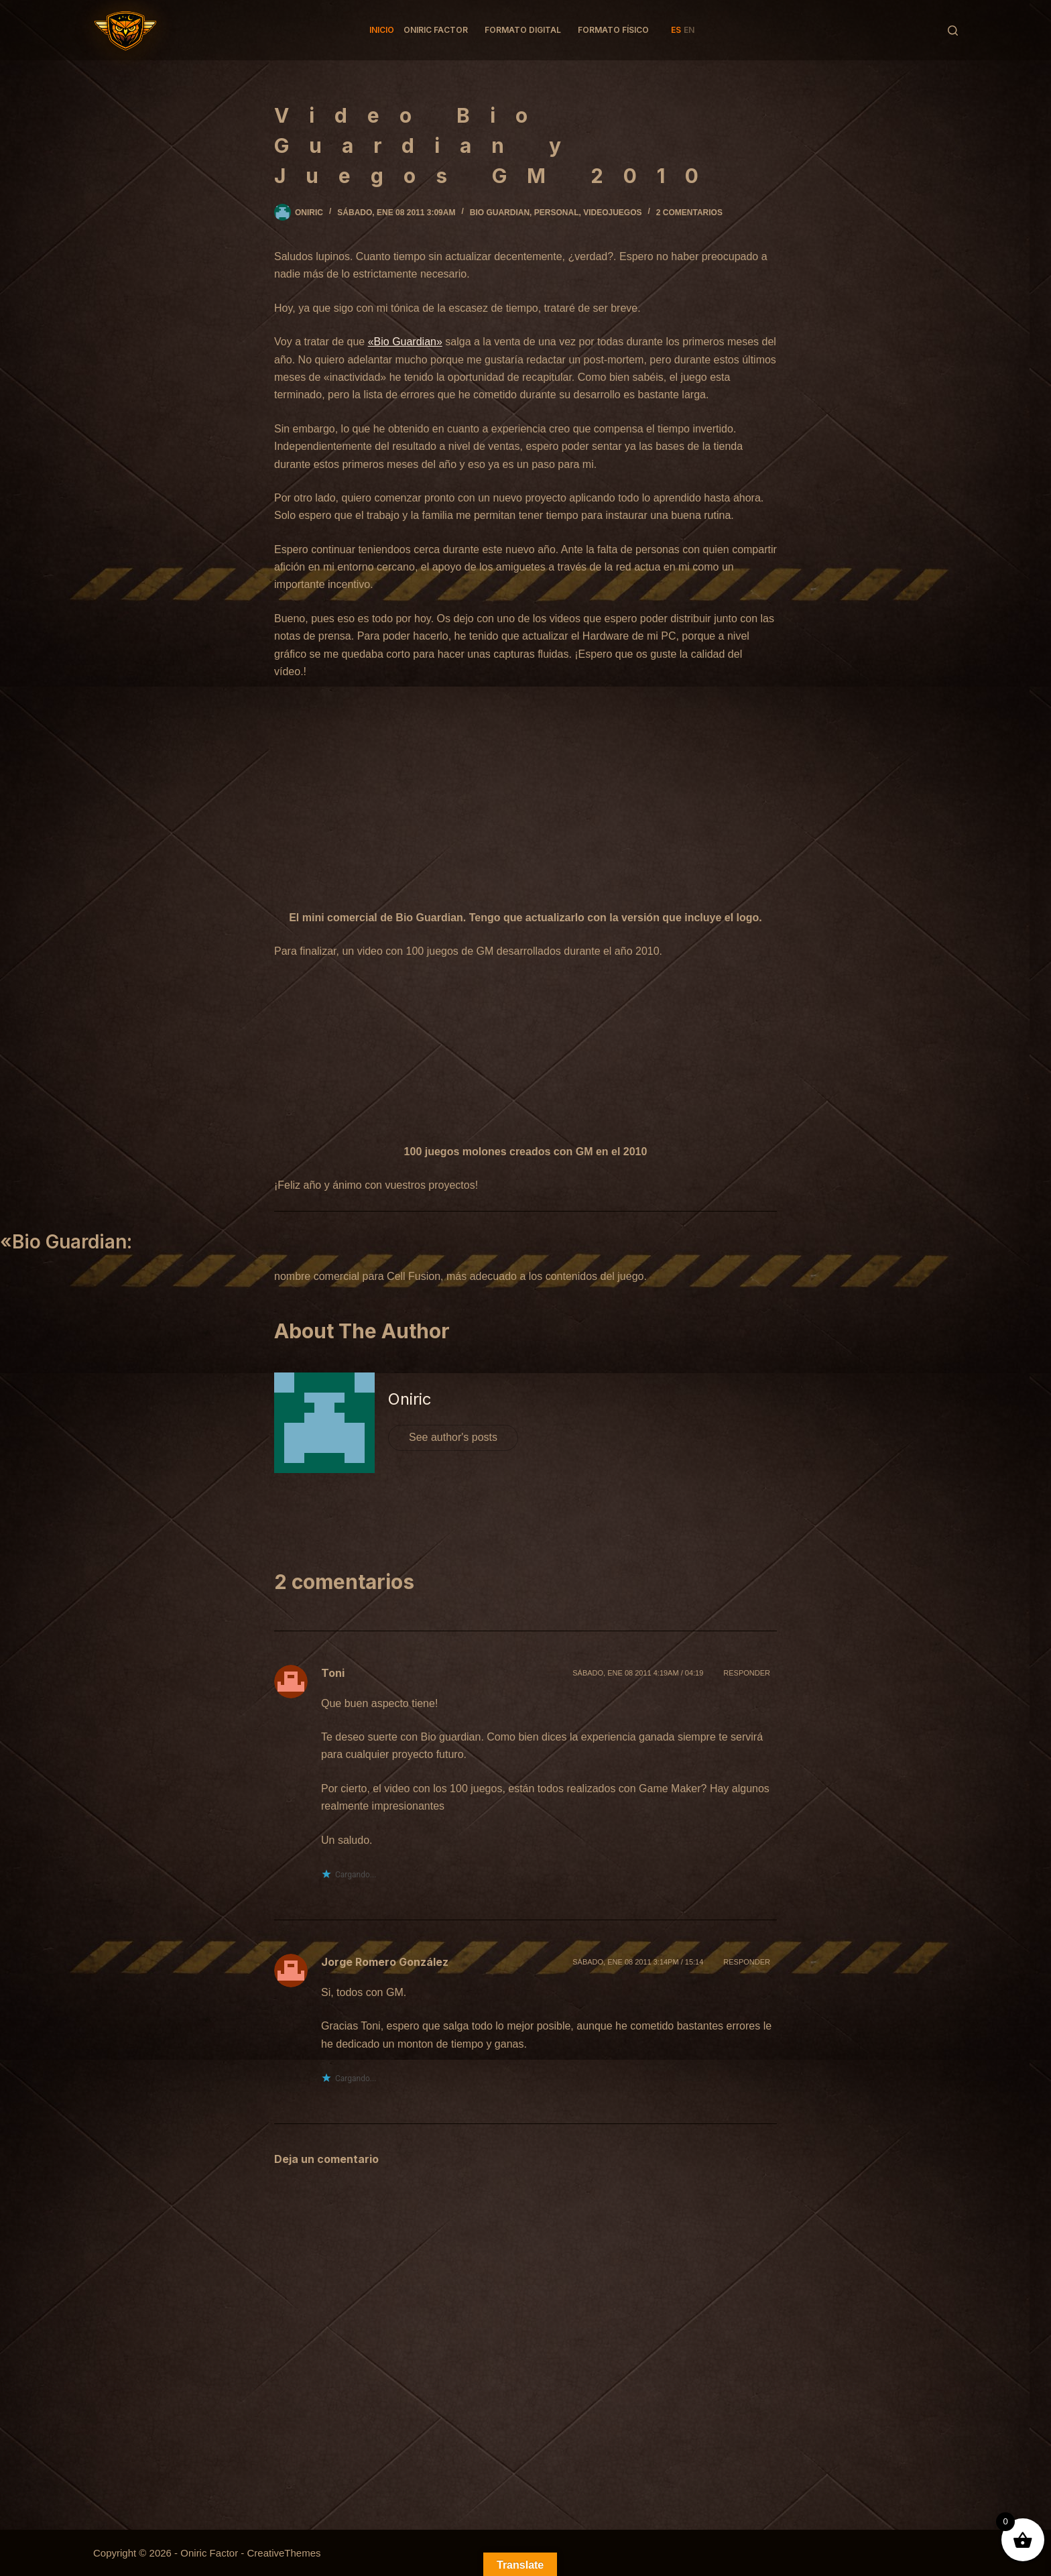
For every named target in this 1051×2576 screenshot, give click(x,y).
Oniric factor (436, 30)
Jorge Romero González (384, 1962)
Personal (556, 212)
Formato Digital (523, 30)
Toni (333, 1673)
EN (689, 30)
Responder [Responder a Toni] (746, 1673)
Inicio (381, 30)
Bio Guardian (500, 212)
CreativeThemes (283, 2553)
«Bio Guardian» (405, 341)
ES (676, 30)
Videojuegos (612, 212)
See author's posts (453, 1437)
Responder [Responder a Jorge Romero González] (746, 1962)
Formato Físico (613, 30)
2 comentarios (689, 212)
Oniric (410, 1399)
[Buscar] (953, 30)
